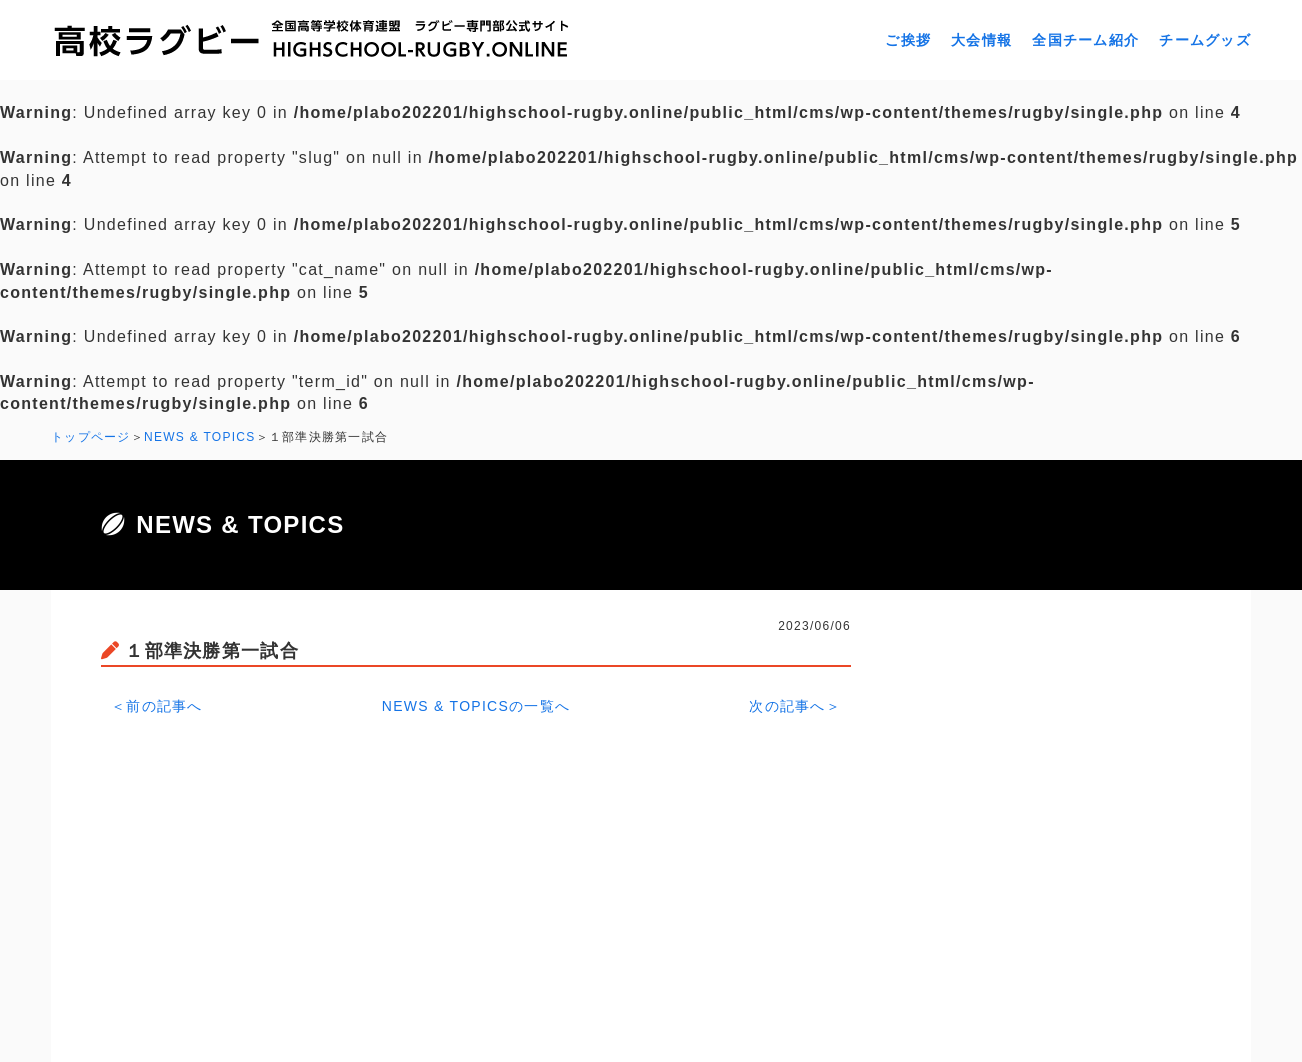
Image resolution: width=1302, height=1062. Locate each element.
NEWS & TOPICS (200, 437)
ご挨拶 (908, 40)
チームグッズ (1205, 40)
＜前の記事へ (157, 706)
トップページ (91, 437)
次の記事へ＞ (795, 706)
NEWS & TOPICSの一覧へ (476, 706)
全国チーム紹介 (1085, 40)
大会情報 (981, 40)
